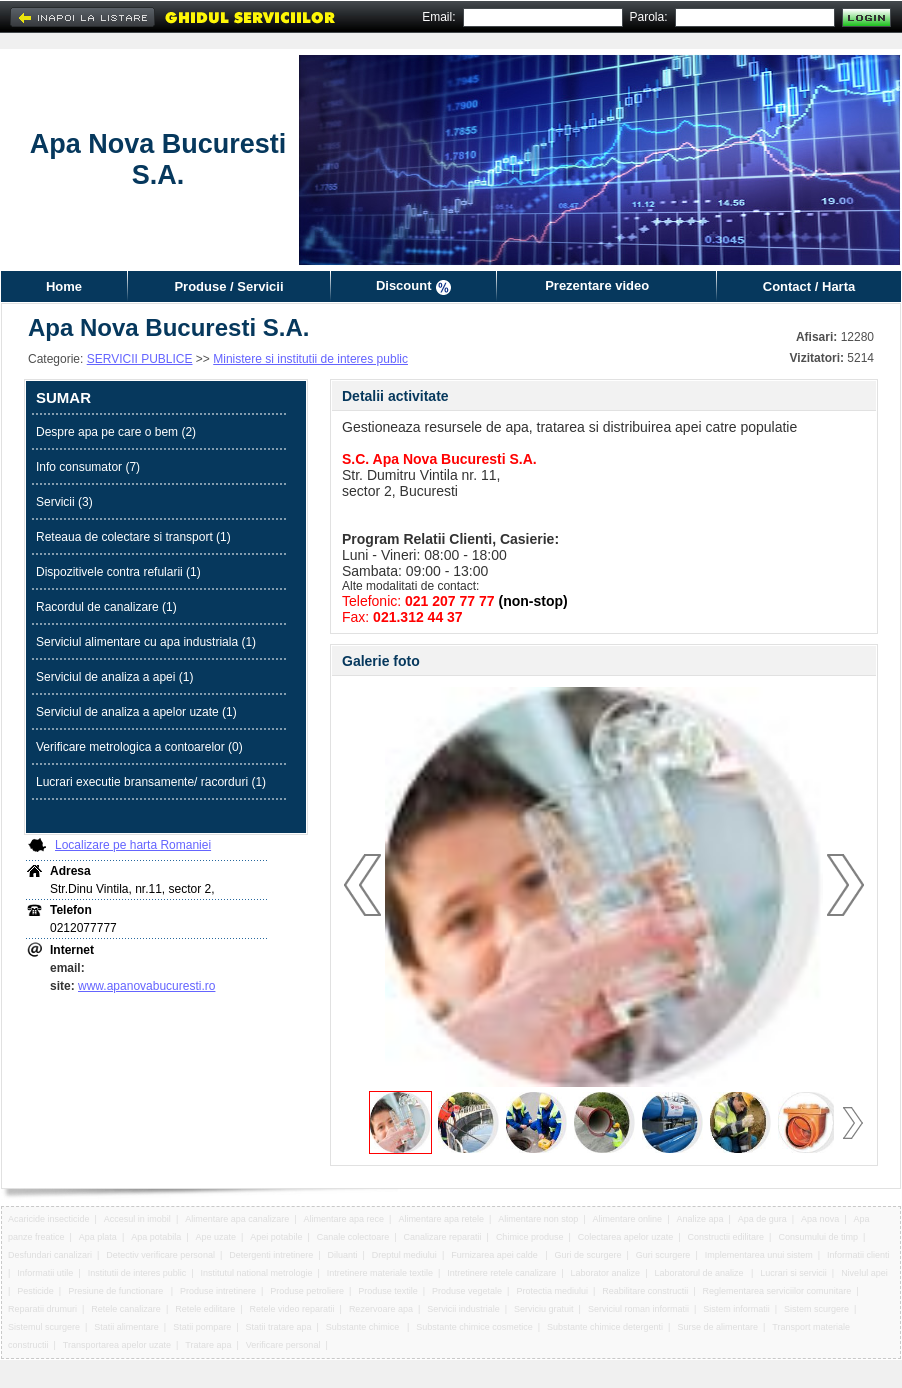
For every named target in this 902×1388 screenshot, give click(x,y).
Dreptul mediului (404, 1255)
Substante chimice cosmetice (474, 1327)
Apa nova (820, 1219)
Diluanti (343, 1255)
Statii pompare (202, 1327)
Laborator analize (606, 1273)
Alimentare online (628, 1219)
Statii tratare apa (278, 1327)
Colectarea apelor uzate (626, 1237)
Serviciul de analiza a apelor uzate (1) (136, 712)
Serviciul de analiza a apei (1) (114, 677)
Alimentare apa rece (344, 1219)
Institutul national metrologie (256, 1273)
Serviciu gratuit (544, 1309)
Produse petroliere (307, 1291)
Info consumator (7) (88, 467)
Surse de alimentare (717, 1327)
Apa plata (98, 1237)
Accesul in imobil (137, 1219)
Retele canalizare (126, 1309)
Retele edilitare (205, 1309)
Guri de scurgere (588, 1255)
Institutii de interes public (137, 1273)
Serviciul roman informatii (638, 1309)
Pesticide (35, 1291)
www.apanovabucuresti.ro (146, 986)
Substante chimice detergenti (605, 1327)
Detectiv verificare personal (160, 1255)
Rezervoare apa (381, 1309)
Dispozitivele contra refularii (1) (118, 572)
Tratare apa (208, 1345)
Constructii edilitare (726, 1237)
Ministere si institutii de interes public (310, 359)
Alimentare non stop (538, 1219)
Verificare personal (283, 1345)
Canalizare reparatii (443, 1237)
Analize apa (699, 1219)
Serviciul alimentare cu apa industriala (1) (146, 642)
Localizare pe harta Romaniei (133, 845)
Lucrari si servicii (793, 1273)
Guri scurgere (663, 1255)
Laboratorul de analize (700, 1273)
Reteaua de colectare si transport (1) (133, 537)
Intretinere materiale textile (380, 1273)
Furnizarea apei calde (495, 1255)
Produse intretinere (218, 1291)
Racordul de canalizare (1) (106, 607)
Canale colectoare (353, 1237)
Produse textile (388, 1291)
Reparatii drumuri (42, 1309)
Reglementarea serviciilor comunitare (777, 1291)
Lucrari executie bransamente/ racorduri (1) (151, 782)
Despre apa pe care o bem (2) (116, 432)
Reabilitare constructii (645, 1291)
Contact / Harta (809, 286)
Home (64, 286)
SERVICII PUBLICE (140, 359)
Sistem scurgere (816, 1309)
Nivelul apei (864, 1273)
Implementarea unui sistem (759, 1255)
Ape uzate (216, 1237)
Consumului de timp (818, 1237)
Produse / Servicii (228, 286)
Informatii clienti (858, 1255)
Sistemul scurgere (44, 1327)
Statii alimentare (126, 1327)
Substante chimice (364, 1327)
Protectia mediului (552, 1291)
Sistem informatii (736, 1309)
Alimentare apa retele (441, 1219)
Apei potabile (276, 1237)
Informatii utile (45, 1273)
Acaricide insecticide (49, 1219)
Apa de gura (762, 1219)
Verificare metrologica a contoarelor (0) (139, 747)
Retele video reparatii (292, 1309)
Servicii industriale (463, 1309)
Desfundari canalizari (50, 1255)
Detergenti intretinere (271, 1255)
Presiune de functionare (117, 1291)
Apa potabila (156, 1237)
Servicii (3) (64, 502)
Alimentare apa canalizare (237, 1219)
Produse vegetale (467, 1291)
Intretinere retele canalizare (501, 1273)
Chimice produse (530, 1237)
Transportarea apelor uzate (117, 1345)
